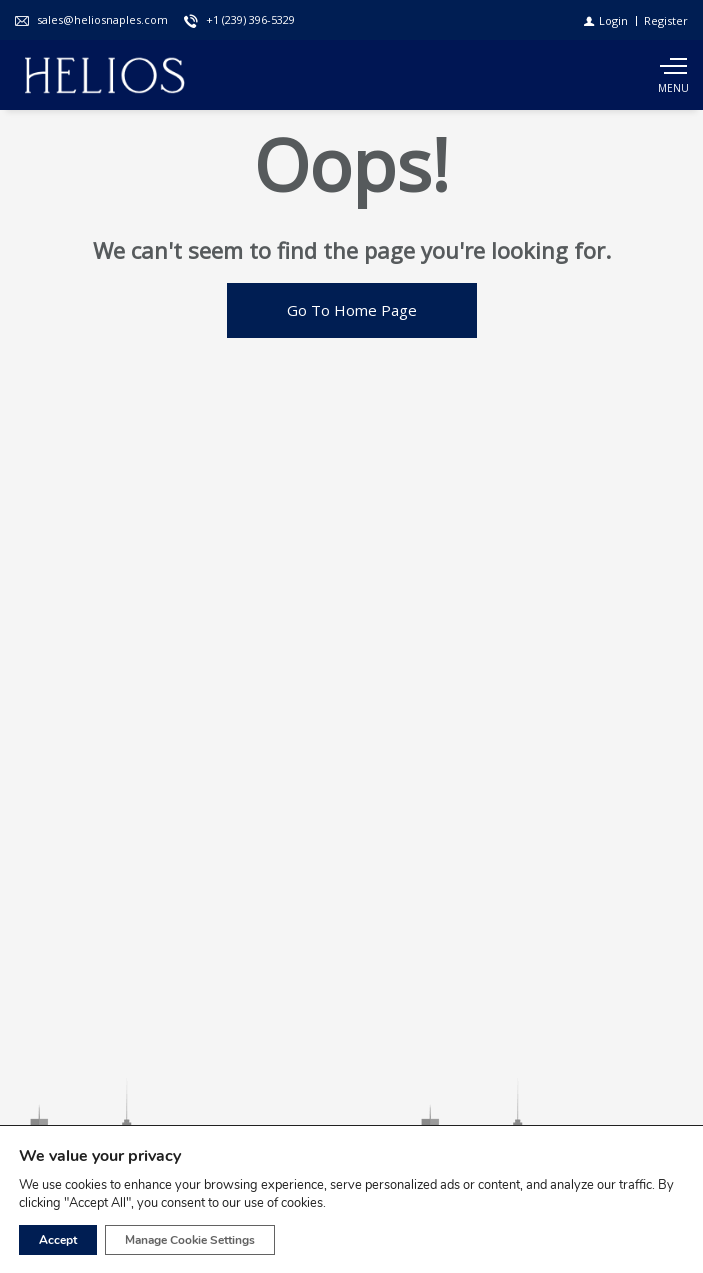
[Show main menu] (673, 75)
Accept (58, 1240)
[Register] (666, 20)
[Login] (606, 20)
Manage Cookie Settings (190, 1240)
